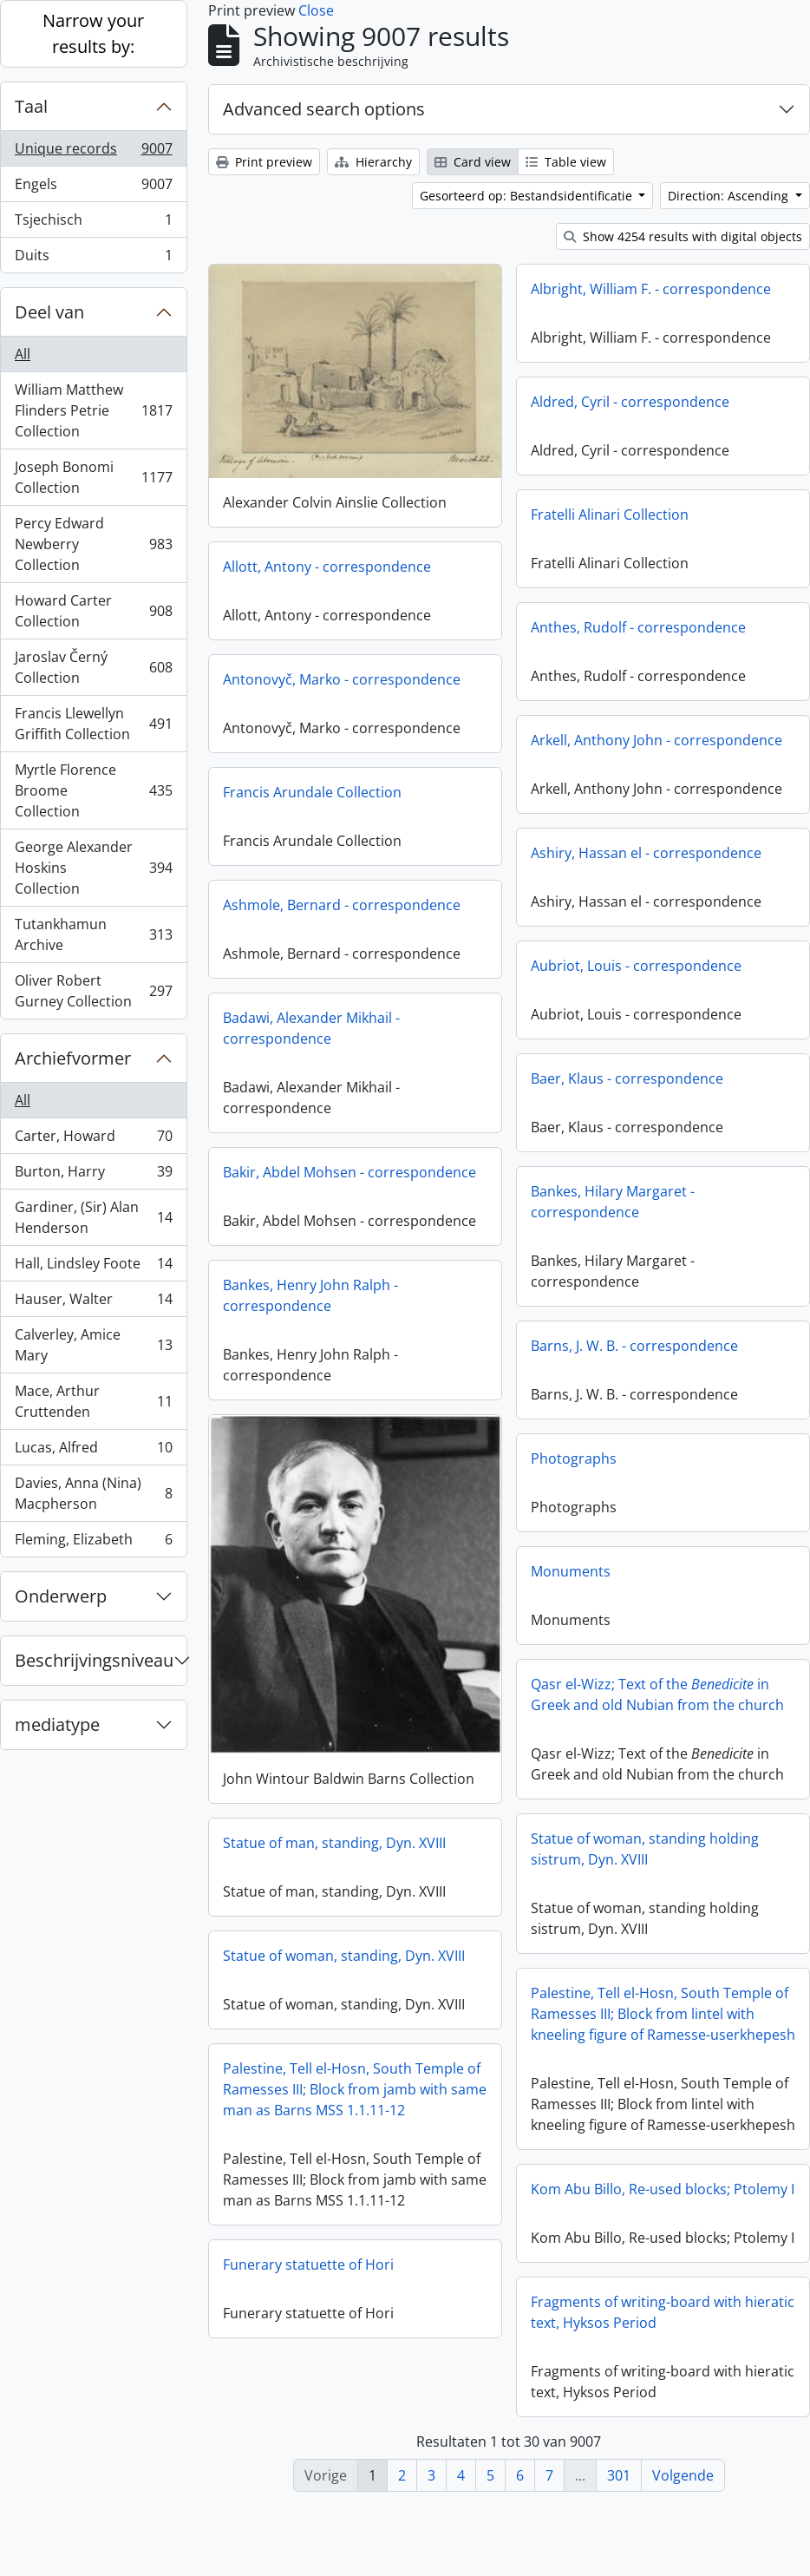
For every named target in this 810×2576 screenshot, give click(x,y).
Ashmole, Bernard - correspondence (342, 904)
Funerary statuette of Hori (356, 2263)
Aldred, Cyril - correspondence (630, 401)
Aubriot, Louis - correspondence (636, 965)
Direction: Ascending (730, 195)
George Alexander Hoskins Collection (93, 867)
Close (316, 10)
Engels (93, 188)
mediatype (57, 1724)
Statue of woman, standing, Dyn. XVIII (392, 1954)
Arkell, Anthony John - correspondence (656, 740)
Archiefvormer (73, 1058)
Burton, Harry (93, 1175)
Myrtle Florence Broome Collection (93, 790)
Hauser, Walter (93, 1302)
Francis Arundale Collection (312, 791)
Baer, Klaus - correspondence (627, 1078)
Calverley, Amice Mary (93, 1345)
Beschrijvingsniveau (94, 1660)
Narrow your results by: (93, 33)
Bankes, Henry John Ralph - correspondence (310, 1294)
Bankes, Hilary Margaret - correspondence (613, 1202)
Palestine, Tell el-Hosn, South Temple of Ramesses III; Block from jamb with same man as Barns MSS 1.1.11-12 (403, 2088)
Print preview (264, 162)
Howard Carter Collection (93, 611)
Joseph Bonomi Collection (93, 477)
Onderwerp (61, 1596)
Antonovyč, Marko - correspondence (342, 678)
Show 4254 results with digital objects (683, 236)
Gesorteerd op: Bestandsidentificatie (528, 195)
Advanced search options (324, 109)
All (22, 354)
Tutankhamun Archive (93, 934)
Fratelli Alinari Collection (610, 514)
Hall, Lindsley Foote (93, 1267)
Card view (472, 162)
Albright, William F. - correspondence (651, 288)
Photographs (574, 1458)
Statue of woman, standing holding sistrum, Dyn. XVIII (595, 1848)
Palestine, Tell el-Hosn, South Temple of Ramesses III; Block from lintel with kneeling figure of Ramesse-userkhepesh (613, 2013)
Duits (93, 258)
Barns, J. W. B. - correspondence (634, 1345)
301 (618, 2475)
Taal (31, 106)
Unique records (93, 152)
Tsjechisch (93, 223)
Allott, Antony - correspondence (327, 565)
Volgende (683, 2475)
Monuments (571, 1571)
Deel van (49, 312)
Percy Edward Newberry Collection (93, 544)
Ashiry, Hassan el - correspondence (646, 852)
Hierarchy (373, 162)
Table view (566, 162)
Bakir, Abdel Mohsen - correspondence (349, 1171)
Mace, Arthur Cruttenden (93, 1401)
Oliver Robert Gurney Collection (93, 991)
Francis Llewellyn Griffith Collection (93, 724)
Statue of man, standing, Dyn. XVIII (382, 1842)
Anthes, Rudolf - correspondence (638, 627)
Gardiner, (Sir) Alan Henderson (93, 1217)
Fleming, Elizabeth (93, 1543)
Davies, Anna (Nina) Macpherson (93, 1493)
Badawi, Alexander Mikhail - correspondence (311, 1027)
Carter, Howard (93, 1139)
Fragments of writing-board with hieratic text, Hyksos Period (662, 2323)
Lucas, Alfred (93, 1451)
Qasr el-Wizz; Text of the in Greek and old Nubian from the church (657, 1694)
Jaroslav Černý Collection (93, 667)
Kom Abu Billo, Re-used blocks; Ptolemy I (613, 2195)
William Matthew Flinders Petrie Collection (93, 410)
